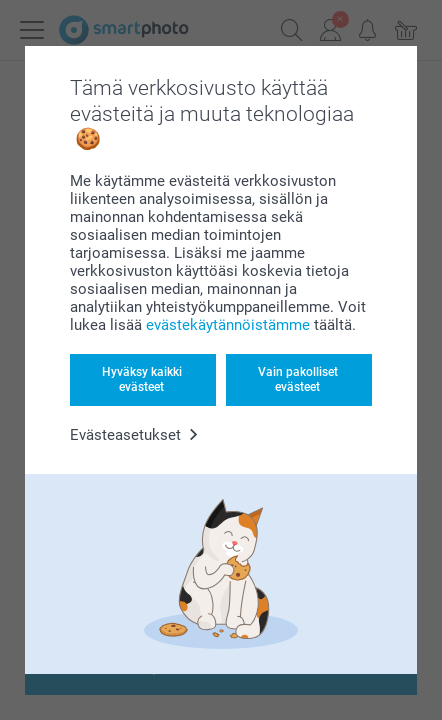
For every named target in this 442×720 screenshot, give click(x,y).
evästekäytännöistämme (228, 325)
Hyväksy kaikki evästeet (142, 379)
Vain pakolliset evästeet (298, 379)
